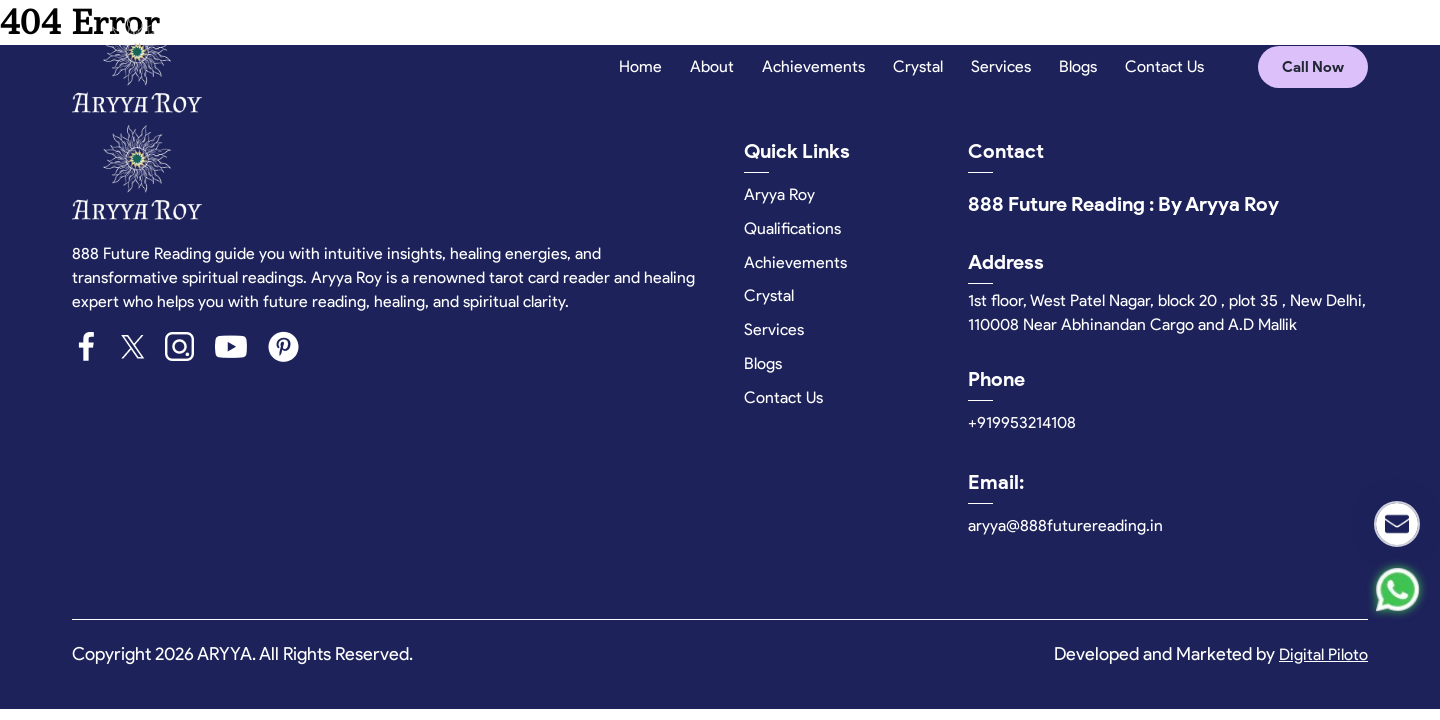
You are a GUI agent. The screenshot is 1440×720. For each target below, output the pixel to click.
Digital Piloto (1323, 654)
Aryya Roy (779, 194)
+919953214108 (1022, 422)
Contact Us (1164, 66)
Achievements (813, 66)
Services (1001, 66)
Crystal (918, 66)
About (712, 66)
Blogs (1078, 66)
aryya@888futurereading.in (1065, 525)
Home (640, 66)
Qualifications (792, 228)
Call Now (1313, 67)
